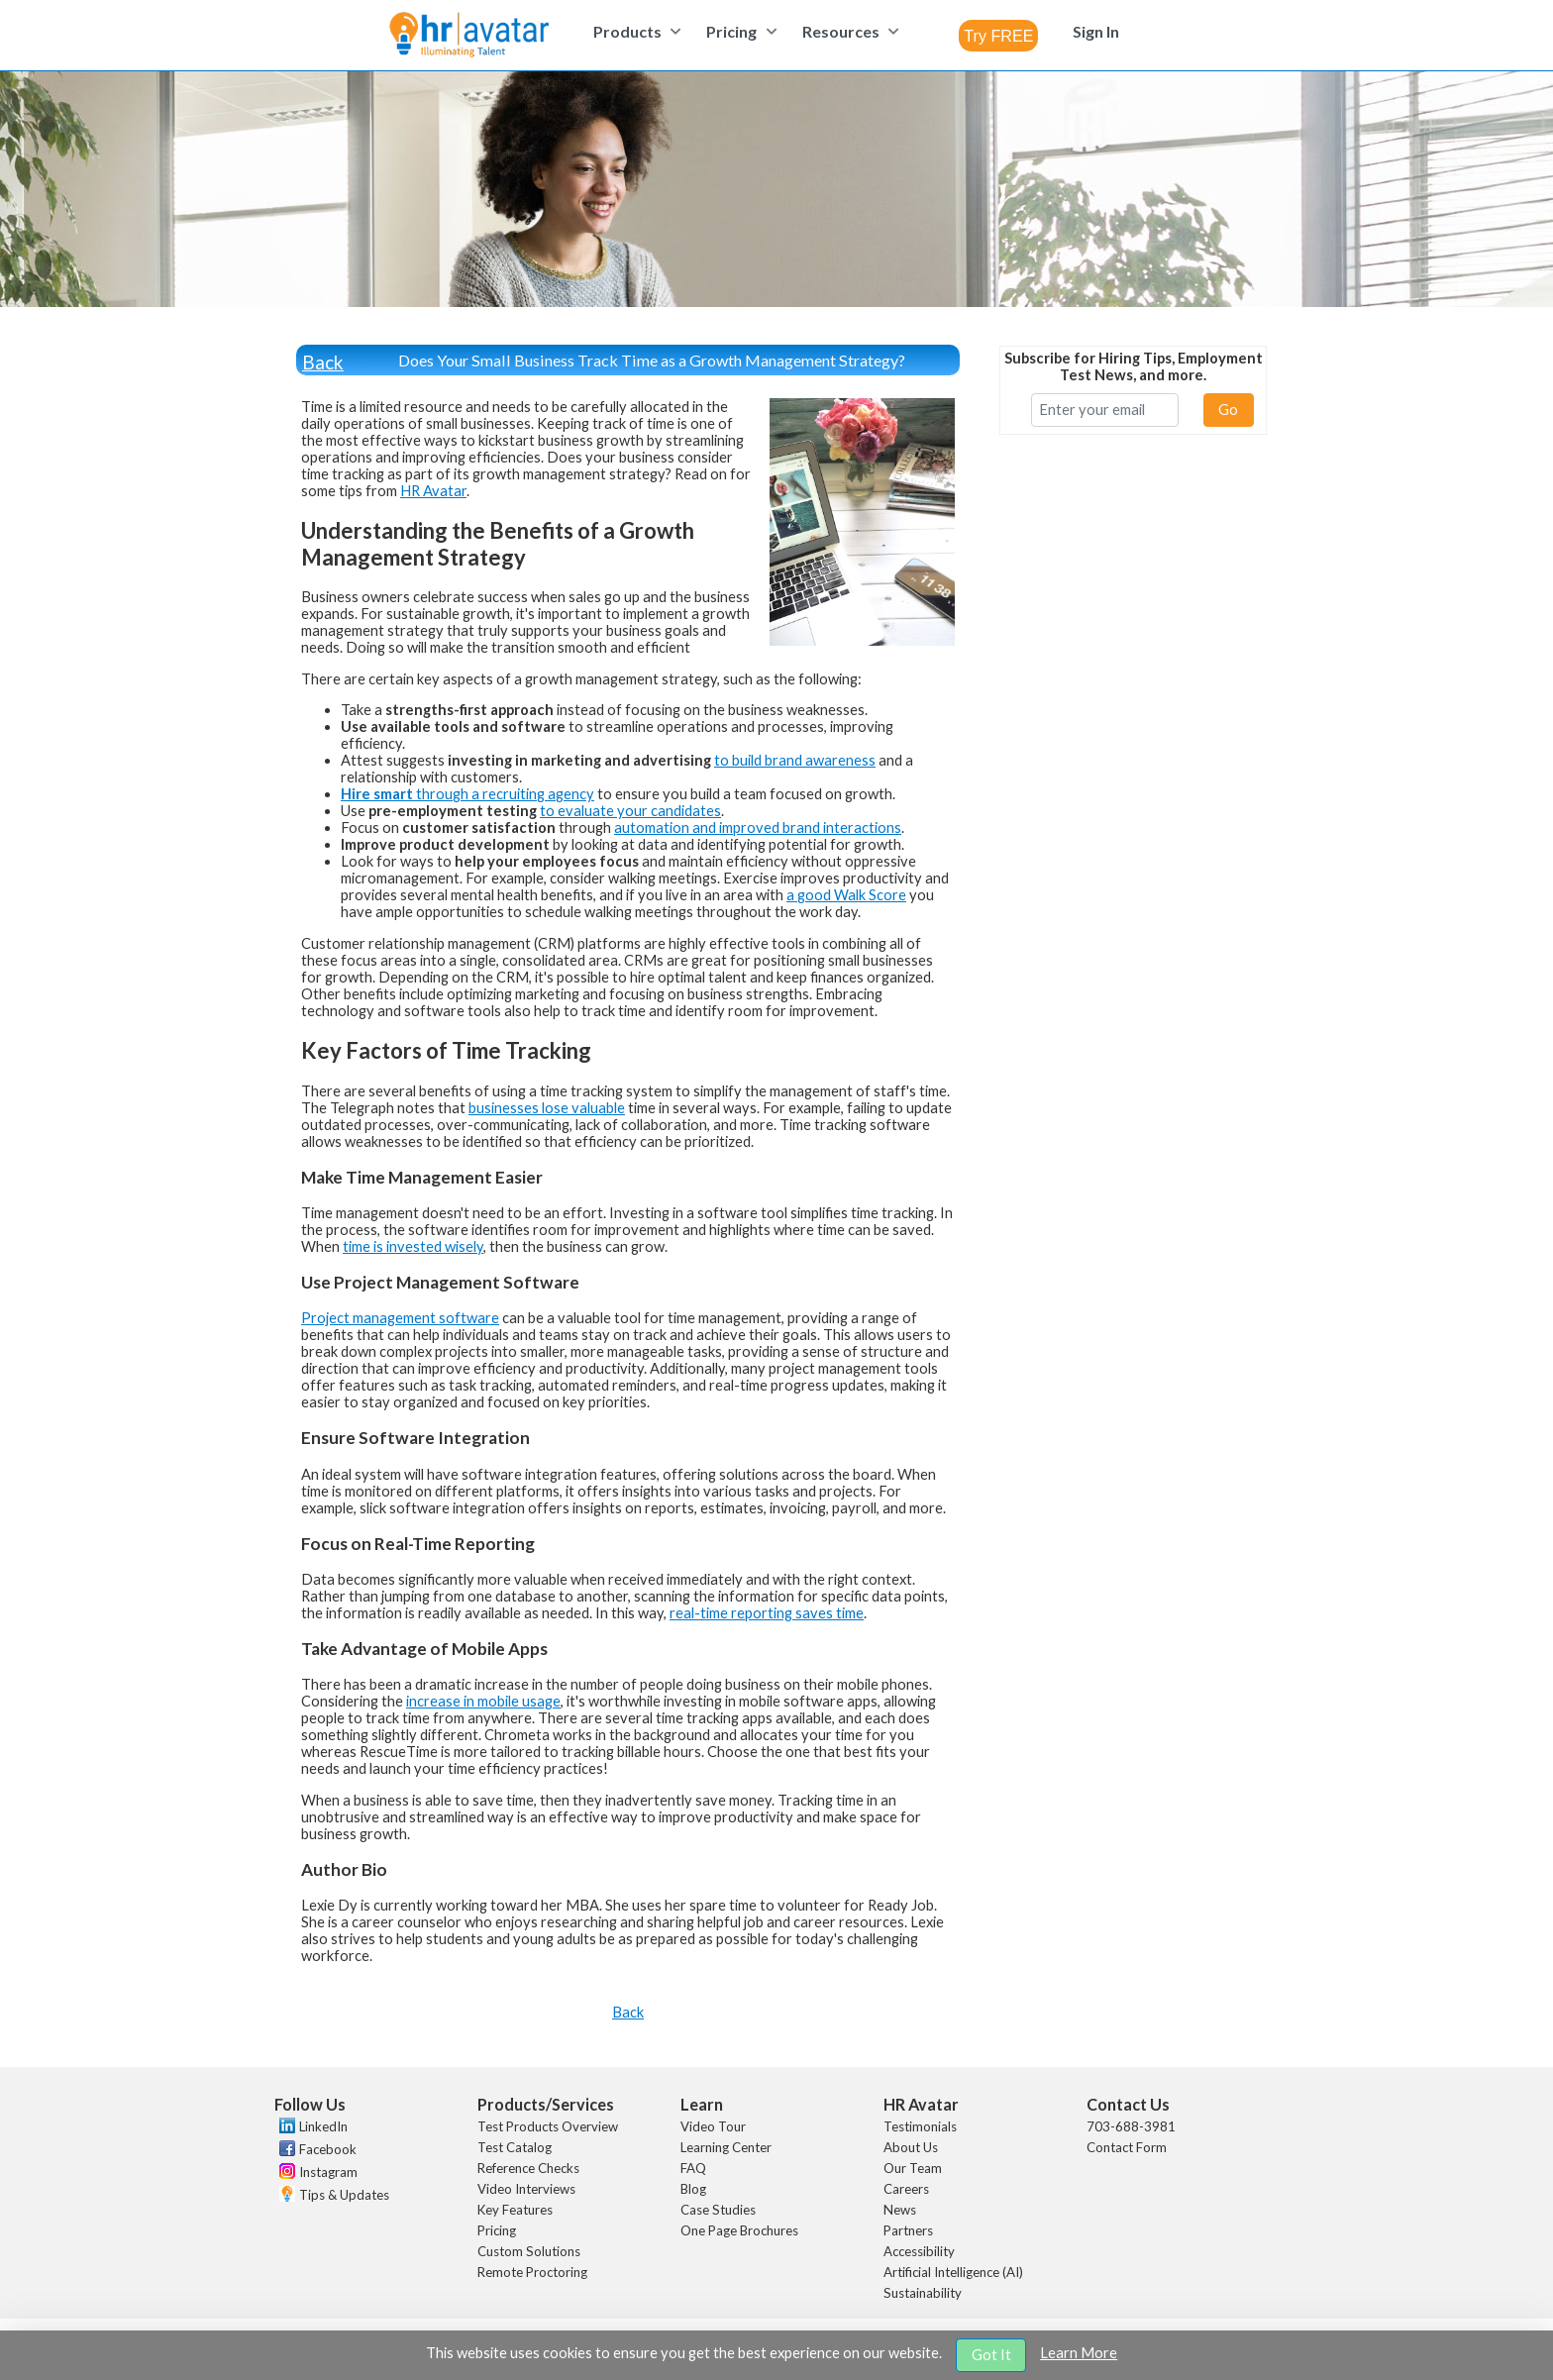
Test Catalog (514, 2147)
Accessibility (919, 2251)
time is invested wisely (413, 1246)
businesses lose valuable (546, 1107)
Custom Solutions (528, 2251)
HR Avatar (433, 490)
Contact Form (1127, 2147)
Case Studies (718, 2210)
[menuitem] (634, 31)
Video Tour (713, 2126)
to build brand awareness (795, 760)
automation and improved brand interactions (757, 827)
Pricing (496, 2230)
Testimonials (920, 2126)
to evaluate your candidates (630, 810)
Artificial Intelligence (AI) (953, 2272)
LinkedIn (323, 2126)
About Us (910, 2147)
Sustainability (922, 2293)
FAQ (693, 2168)
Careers (906, 2189)
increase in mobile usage (483, 1701)
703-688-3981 (1131, 2126)
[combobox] (998, 36)
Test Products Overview (547, 2126)
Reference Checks (528, 2168)
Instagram (328, 2172)
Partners (908, 2230)
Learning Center (726, 2147)
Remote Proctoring (532, 2272)
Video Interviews (526, 2189)
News (899, 2210)
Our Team (912, 2168)
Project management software (400, 1317)
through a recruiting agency (467, 793)
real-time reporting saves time (767, 1612)
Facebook (328, 2149)
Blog (693, 2189)
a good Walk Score (846, 894)
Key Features (515, 2210)
